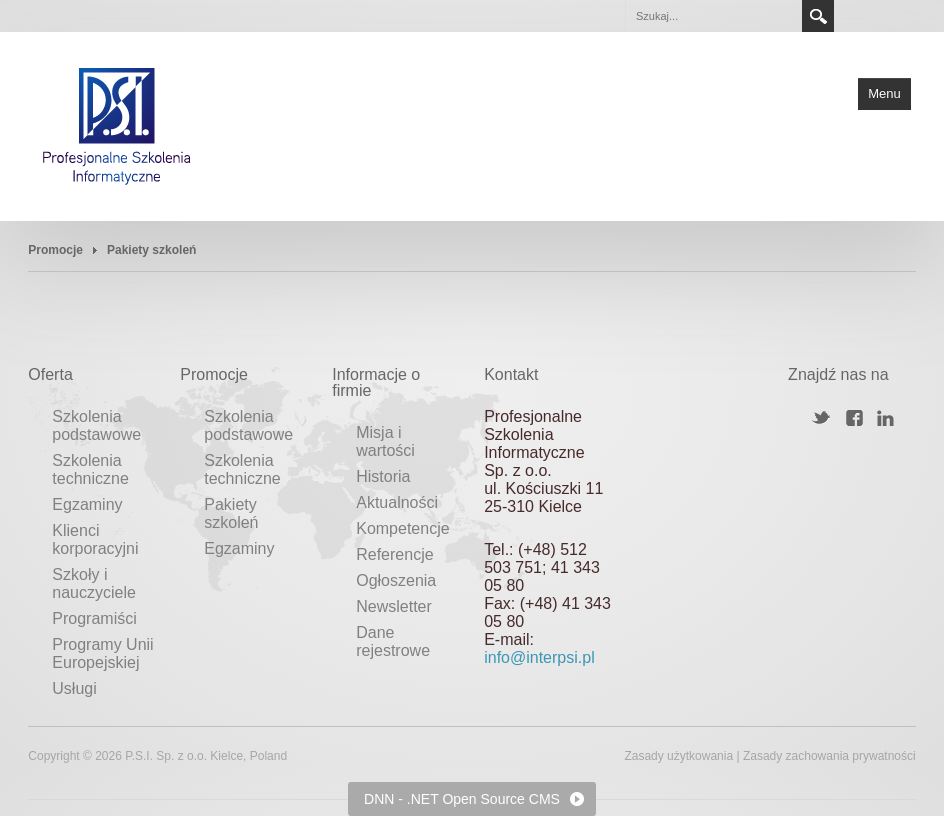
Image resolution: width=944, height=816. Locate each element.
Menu (884, 93)
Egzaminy (87, 504)
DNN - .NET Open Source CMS (462, 799)
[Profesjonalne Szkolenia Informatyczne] (117, 125)
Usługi (74, 688)
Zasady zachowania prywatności (829, 756)
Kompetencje (402, 528)
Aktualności (397, 502)
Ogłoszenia (396, 580)
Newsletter (394, 606)
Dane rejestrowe (393, 641)
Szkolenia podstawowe (96, 425)
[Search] (713, 16)
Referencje (394, 554)
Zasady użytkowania (678, 756)
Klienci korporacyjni (95, 539)
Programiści (94, 618)
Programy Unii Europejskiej (102, 653)
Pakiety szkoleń (231, 513)
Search (818, 16)
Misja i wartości (385, 441)
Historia (383, 476)
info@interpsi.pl (539, 657)
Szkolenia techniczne (90, 469)
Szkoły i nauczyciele (94, 583)
